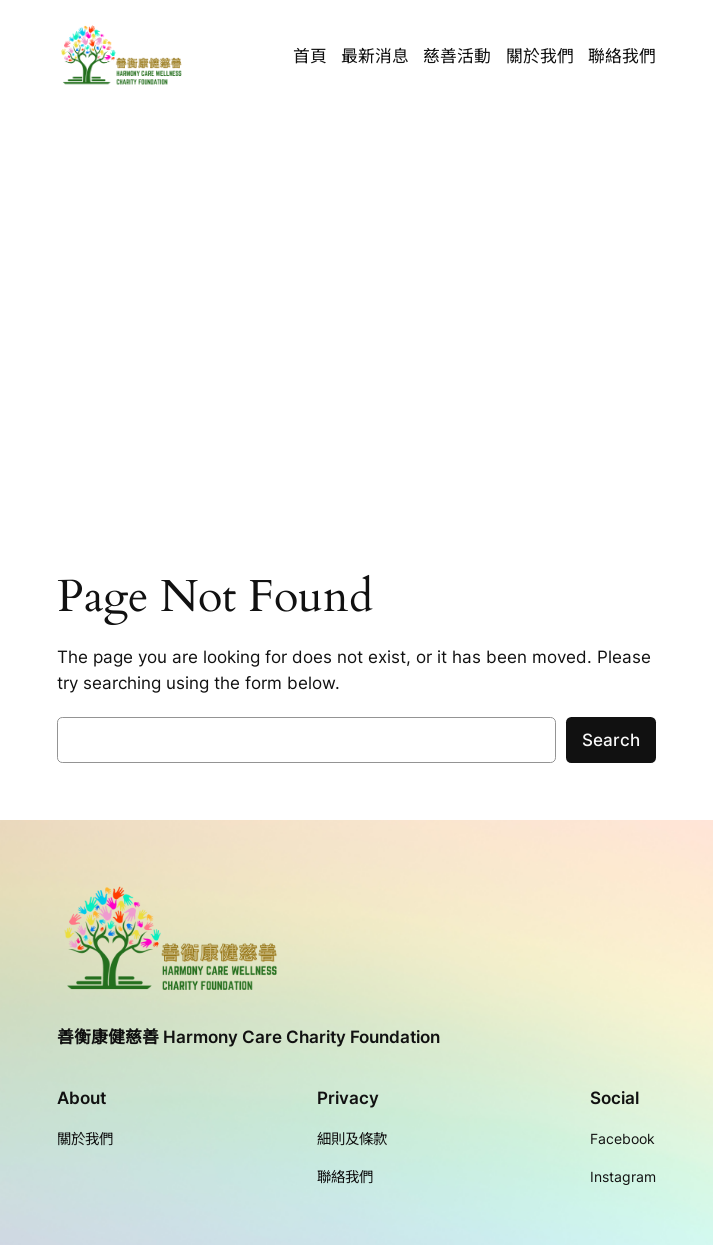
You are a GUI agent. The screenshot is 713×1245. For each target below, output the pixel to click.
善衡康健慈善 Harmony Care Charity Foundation (248, 1037)
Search (611, 740)
